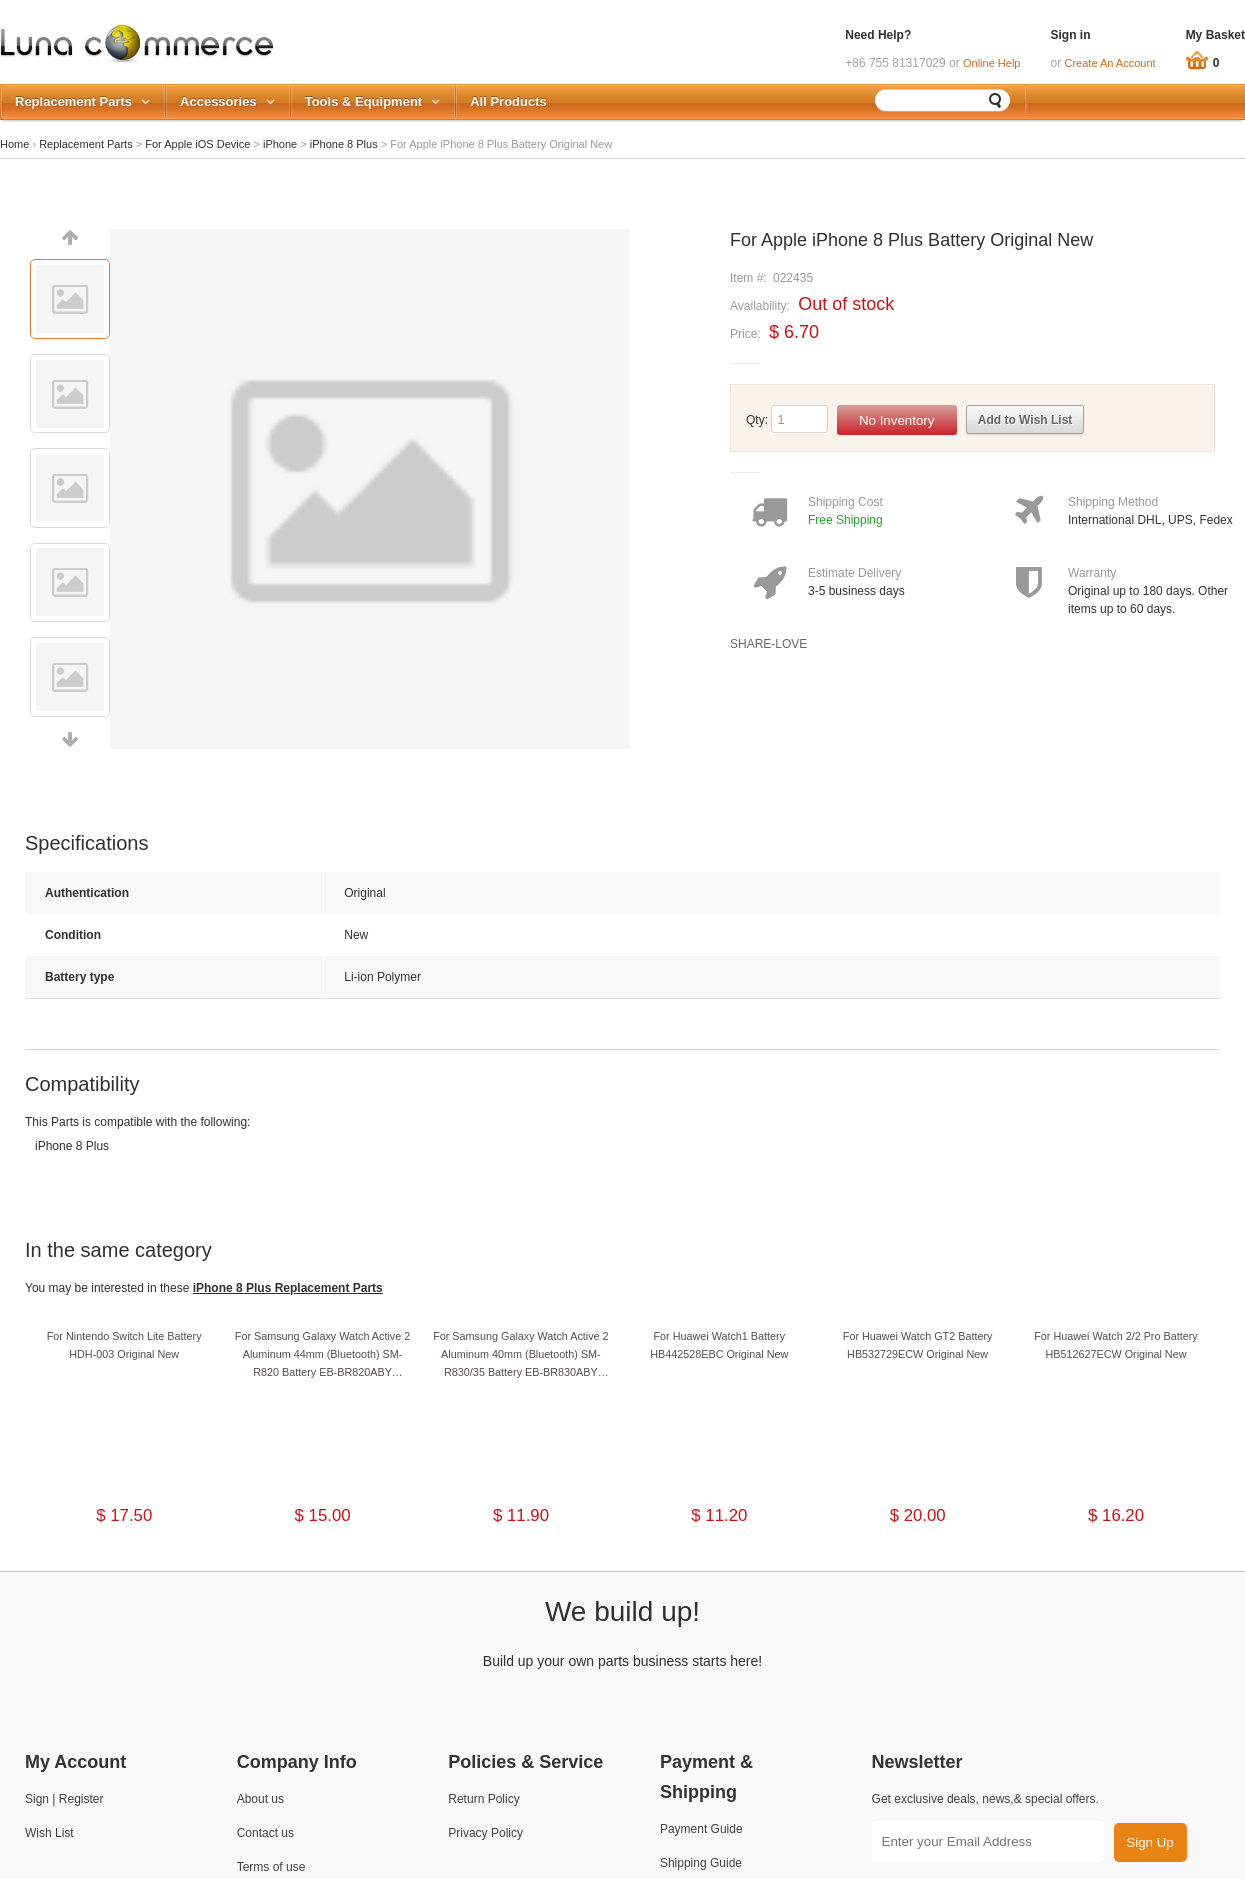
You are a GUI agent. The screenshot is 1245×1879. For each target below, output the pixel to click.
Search (996, 100)
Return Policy (483, 1799)
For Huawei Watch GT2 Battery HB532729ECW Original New (918, 1345)
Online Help (991, 63)
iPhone (280, 144)
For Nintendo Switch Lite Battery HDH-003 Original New (124, 1345)
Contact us (265, 1833)
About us (260, 1799)
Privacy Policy (485, 1833)
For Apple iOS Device (197, 144)
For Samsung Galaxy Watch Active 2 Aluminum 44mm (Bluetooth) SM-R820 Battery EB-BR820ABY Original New (322, 1355)
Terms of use (271, 1867)
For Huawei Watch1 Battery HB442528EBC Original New (719, 1345)
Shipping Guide (701, 1863)
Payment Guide (701, 1829)
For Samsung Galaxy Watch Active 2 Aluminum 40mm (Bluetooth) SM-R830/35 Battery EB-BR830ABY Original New (520, 1355)
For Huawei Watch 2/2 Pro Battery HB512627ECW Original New (1115, 1345)
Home (14, 144)
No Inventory (897, 420)
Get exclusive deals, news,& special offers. (985, 1799)
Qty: (757, 420)
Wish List (49, 1833)
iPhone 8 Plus (344, 144)
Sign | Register (64, 1799)
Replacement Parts (86, 144)
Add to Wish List (1025, 420)
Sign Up (1149, 1842)
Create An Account (1110, 63)
